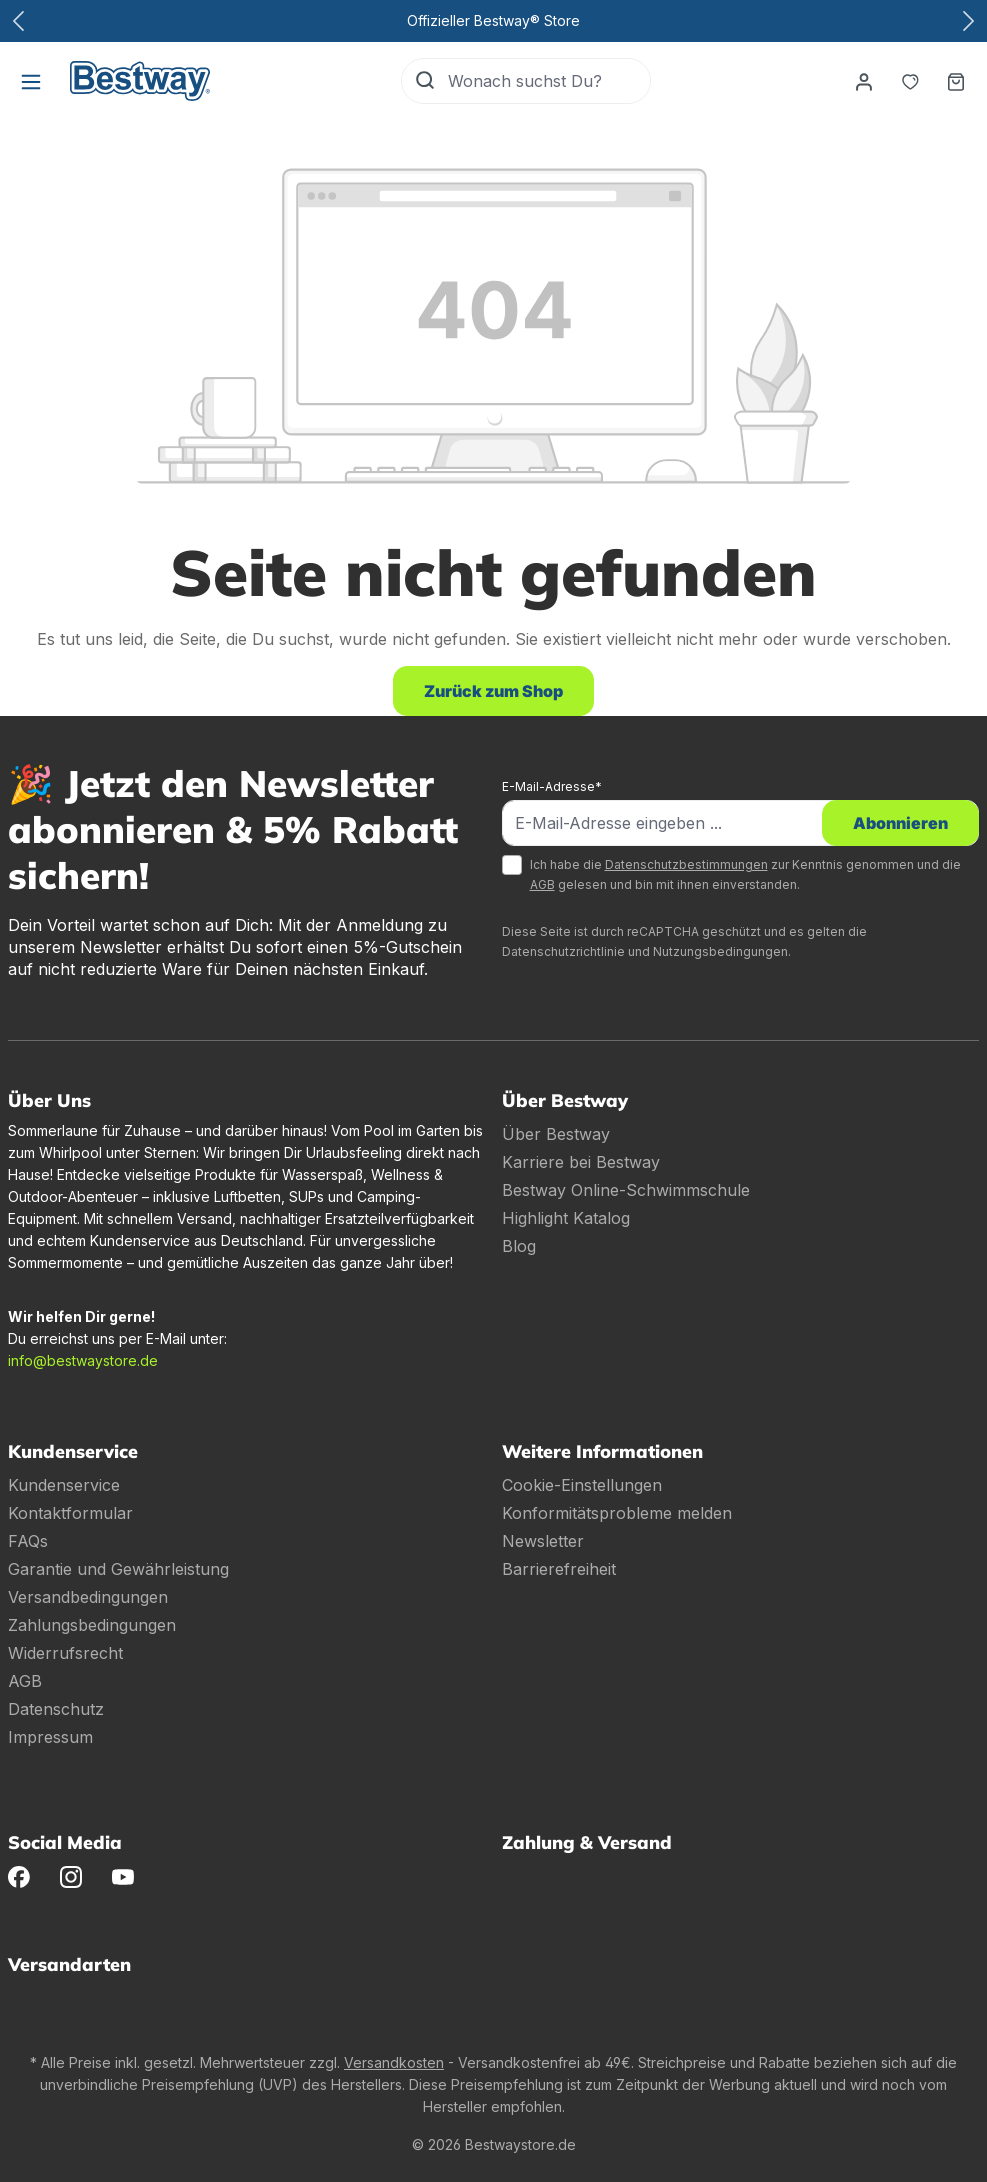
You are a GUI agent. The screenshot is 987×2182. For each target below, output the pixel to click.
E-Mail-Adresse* (552, 786)
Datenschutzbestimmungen (686, 864)
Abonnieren (900, 823)
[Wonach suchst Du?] (549, 81)
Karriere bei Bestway (581, 1162)
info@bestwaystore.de (83, 1360)
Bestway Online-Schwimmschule (626, 1190)
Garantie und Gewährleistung (118, 1569)
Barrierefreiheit (559, 1569)
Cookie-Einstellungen (582, 1485)
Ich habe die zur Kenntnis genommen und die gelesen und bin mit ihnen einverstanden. (745, 874)
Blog (519, 1246)
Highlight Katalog (566, 1218)
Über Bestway (556, 1134)
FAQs (28, 1541)
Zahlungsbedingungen (92, 1625)
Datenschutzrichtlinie (563, 951)
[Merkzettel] (910, 81)
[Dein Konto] (864, 81)
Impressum (50, 1737)
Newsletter (543, 1541)
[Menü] (31, 81)
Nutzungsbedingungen (720, 951)
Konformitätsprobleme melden (617, 1513)
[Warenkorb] (956, 81)
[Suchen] (425, 81)
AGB (542, 884)
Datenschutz (56, 1709)
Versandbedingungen (88, 1597)
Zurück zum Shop (493, 691)
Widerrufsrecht (65, 1653)
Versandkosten (394, 2062)
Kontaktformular (70, 1513)
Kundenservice (64, 1485)
